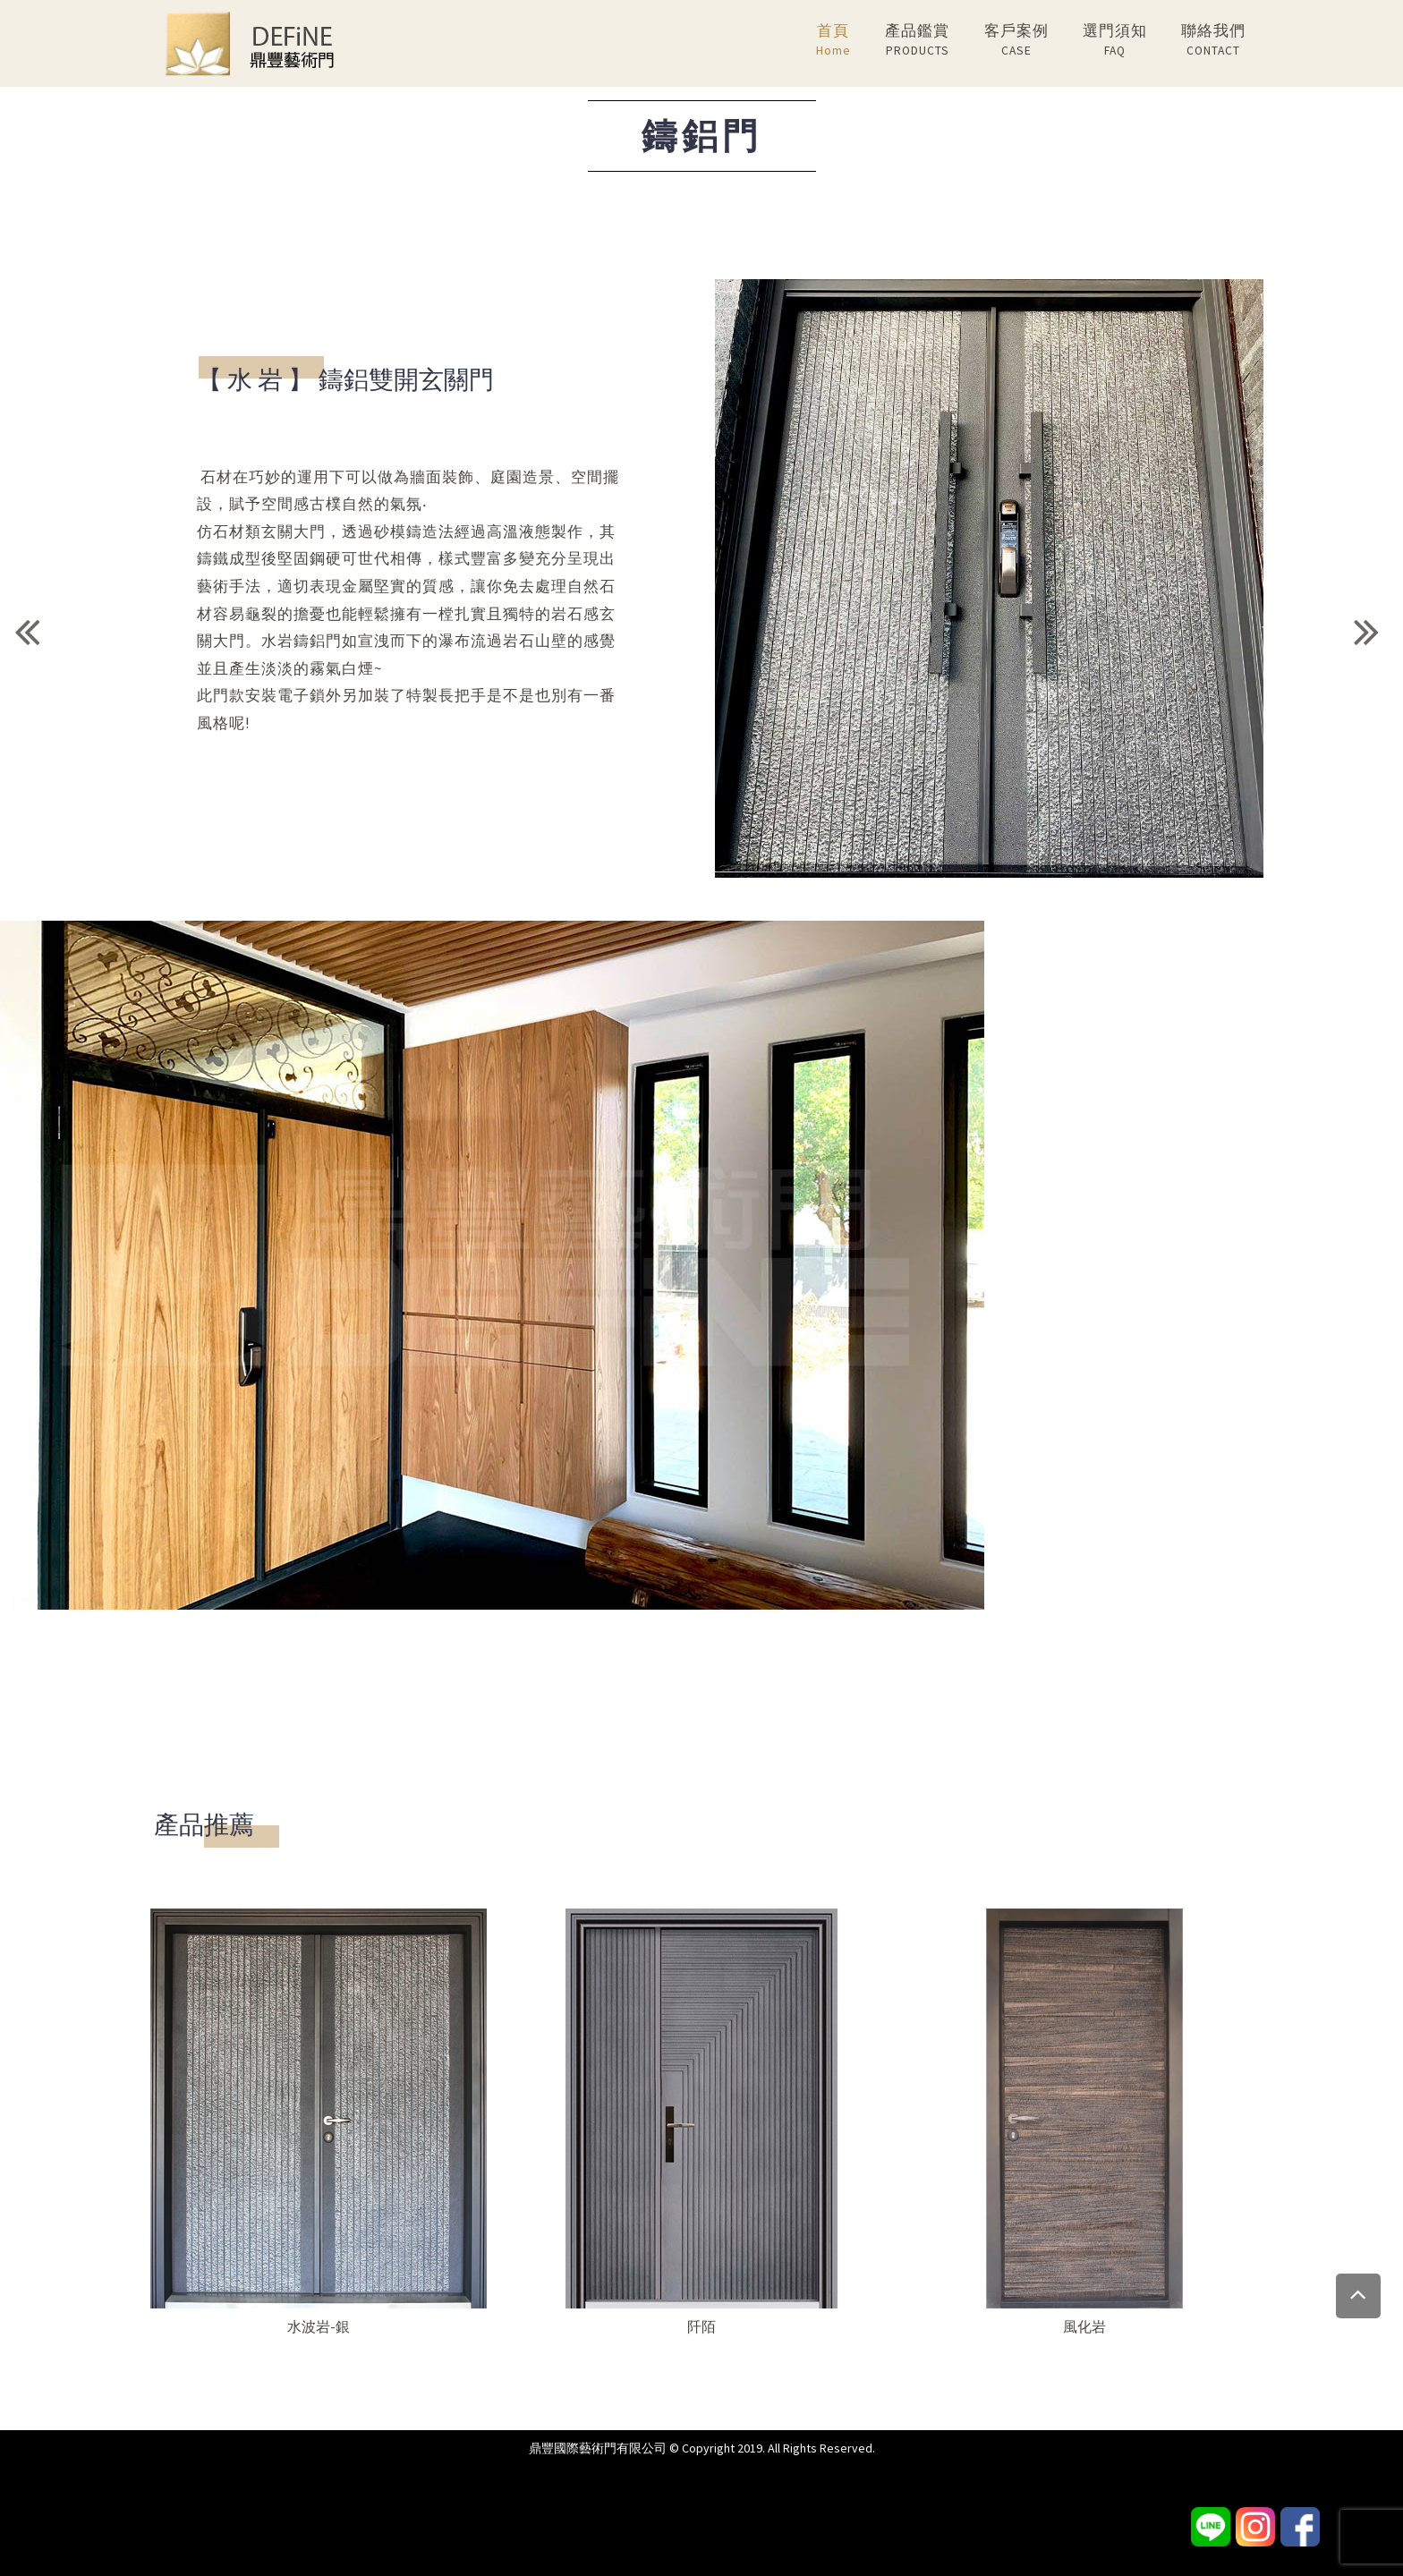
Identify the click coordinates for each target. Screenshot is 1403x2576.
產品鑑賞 (917, 41)
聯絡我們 (1213, 41)
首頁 (833, 41)
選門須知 (1115, 41)
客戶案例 (1016, 41)
